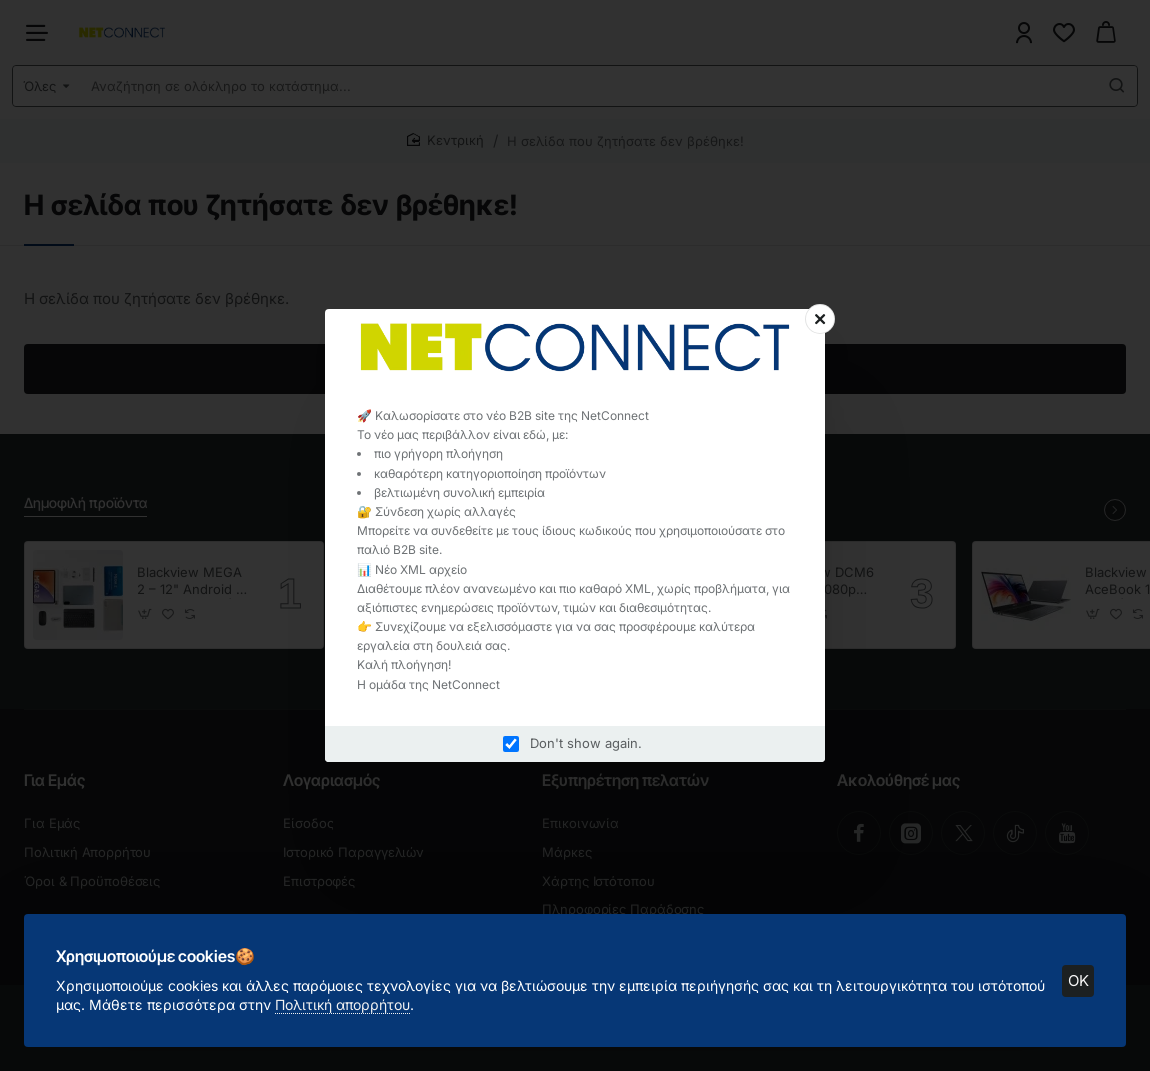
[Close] (820, 319)
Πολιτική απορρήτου (342, 1004)
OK (1078, 980)
